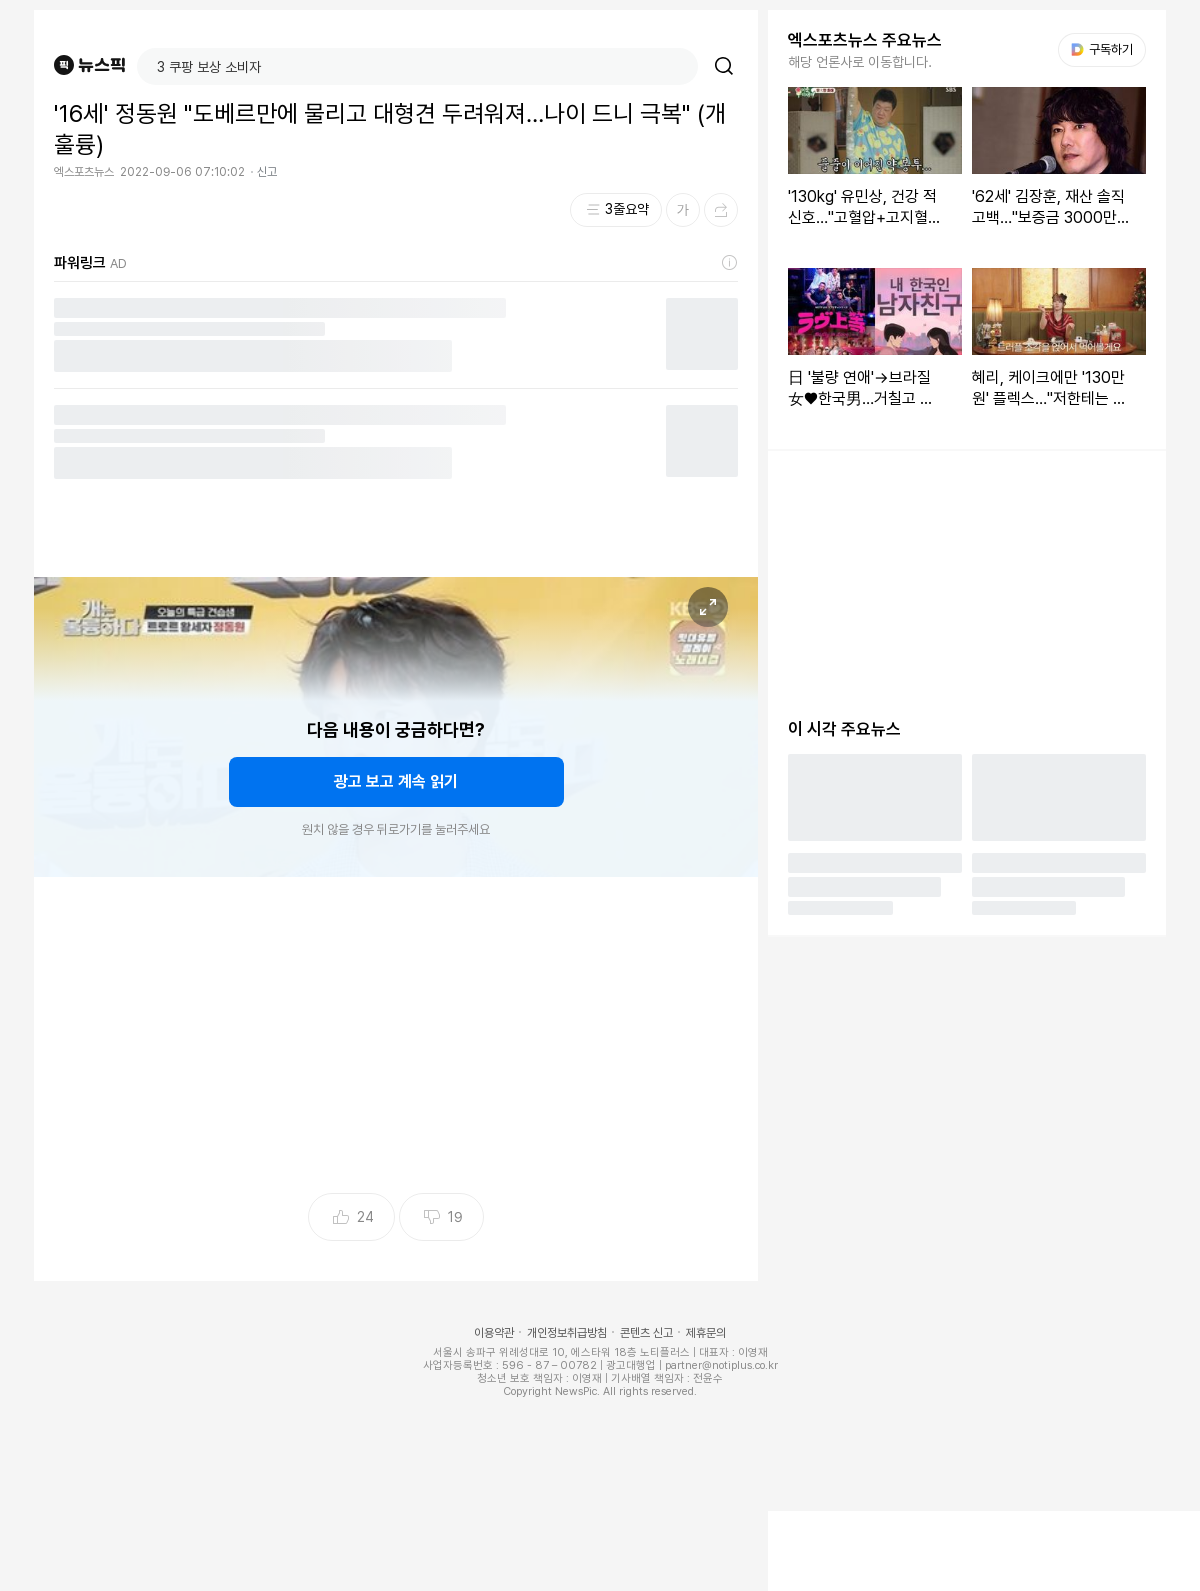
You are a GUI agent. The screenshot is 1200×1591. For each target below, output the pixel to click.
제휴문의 (706, 1333)
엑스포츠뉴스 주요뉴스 (865, 40)
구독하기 (1102, 49)
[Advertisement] (396, 1041)
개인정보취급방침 (567, 1333)
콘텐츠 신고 (646, 1333)
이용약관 (494, 1333)
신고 (267, 172)
